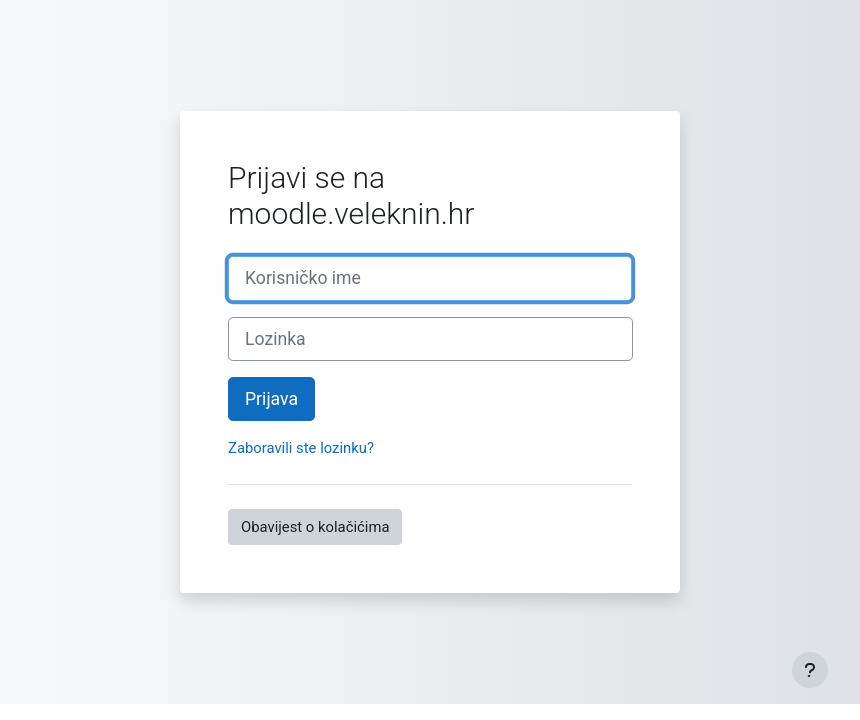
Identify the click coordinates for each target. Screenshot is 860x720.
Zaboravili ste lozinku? (301, 448)
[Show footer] (810, 670)
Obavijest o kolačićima (315, 527)
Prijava (271, 399)
